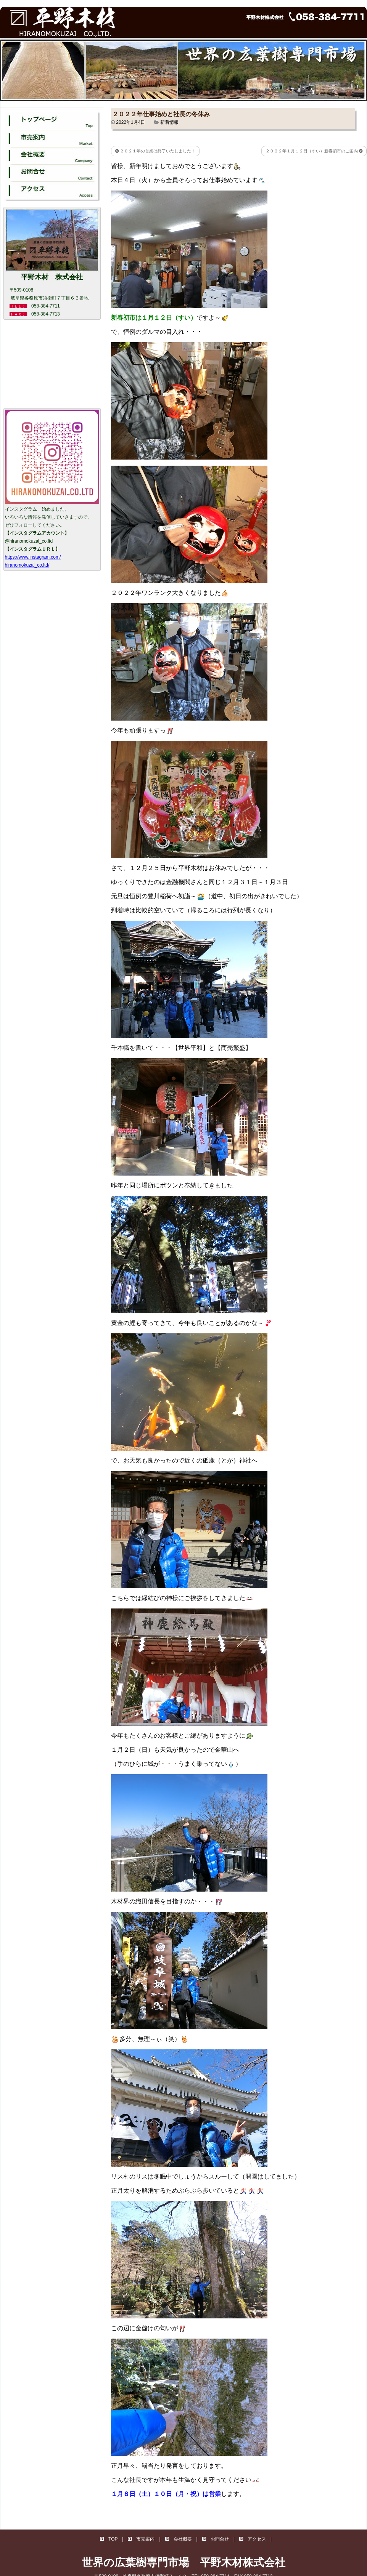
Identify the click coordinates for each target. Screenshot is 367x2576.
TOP (109, 2539)
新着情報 (169, 122)
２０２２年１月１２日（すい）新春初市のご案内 (314, 151)
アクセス (252, 2539)
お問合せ (215, 2539)
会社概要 (178, 2539)
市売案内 (141, 2539)
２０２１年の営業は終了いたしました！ (155, 151)
